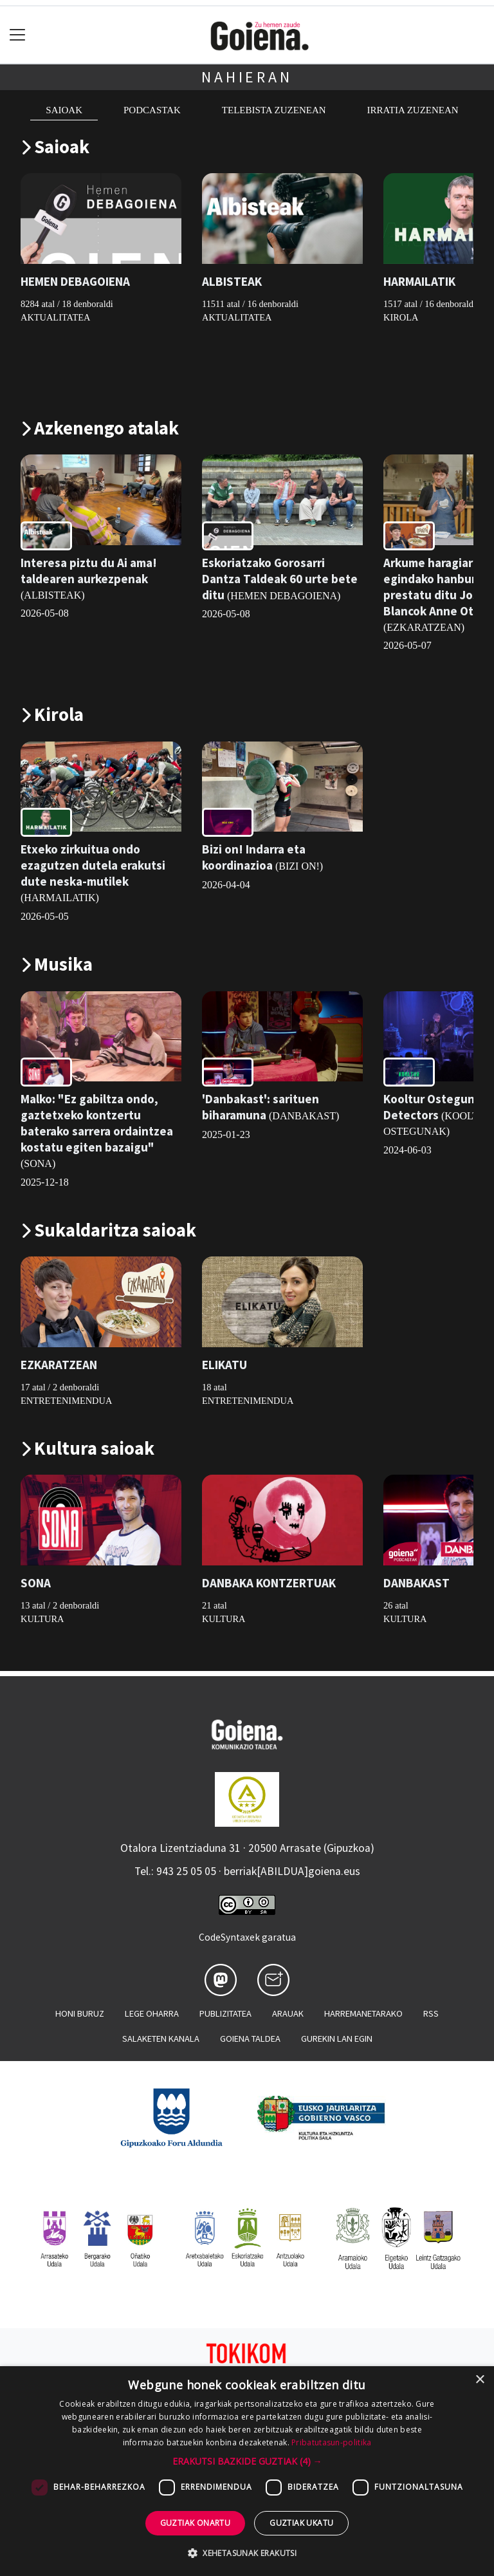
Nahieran (246, 77)
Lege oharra (152, 2013)
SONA (36, 1583)
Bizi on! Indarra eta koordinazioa (254, 857)
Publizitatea (225, 2013)
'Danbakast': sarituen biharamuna (260, 1107)
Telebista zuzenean (274, 110)
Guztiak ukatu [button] (301, 2522)
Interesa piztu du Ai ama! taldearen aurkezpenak (89, 570)
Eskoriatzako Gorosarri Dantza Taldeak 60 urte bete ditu (280, 578)
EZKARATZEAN (59, 1365)
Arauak (288, 2013)
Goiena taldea (250, 2038)
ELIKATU (224, 1365)
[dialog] (247, 2471)
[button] (247, 2461)
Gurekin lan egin (336, 2038)
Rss (431, 2013)
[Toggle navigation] (18, 35)
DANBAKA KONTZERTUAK (269, 1583)
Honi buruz (79, 2013)
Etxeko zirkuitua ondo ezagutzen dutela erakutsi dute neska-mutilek (93, 865)
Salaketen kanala (160, 2038)
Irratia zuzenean (413, 110)
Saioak (64, 110)
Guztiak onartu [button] (195, 2522)
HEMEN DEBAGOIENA (75, 281)
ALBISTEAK (232, 281)
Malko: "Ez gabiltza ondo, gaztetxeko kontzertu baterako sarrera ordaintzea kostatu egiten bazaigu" (97, 1123)
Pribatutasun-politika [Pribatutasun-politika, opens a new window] (331, 2442)
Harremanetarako (363, 2013)
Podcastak (152, 110)
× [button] (479, 2380)
